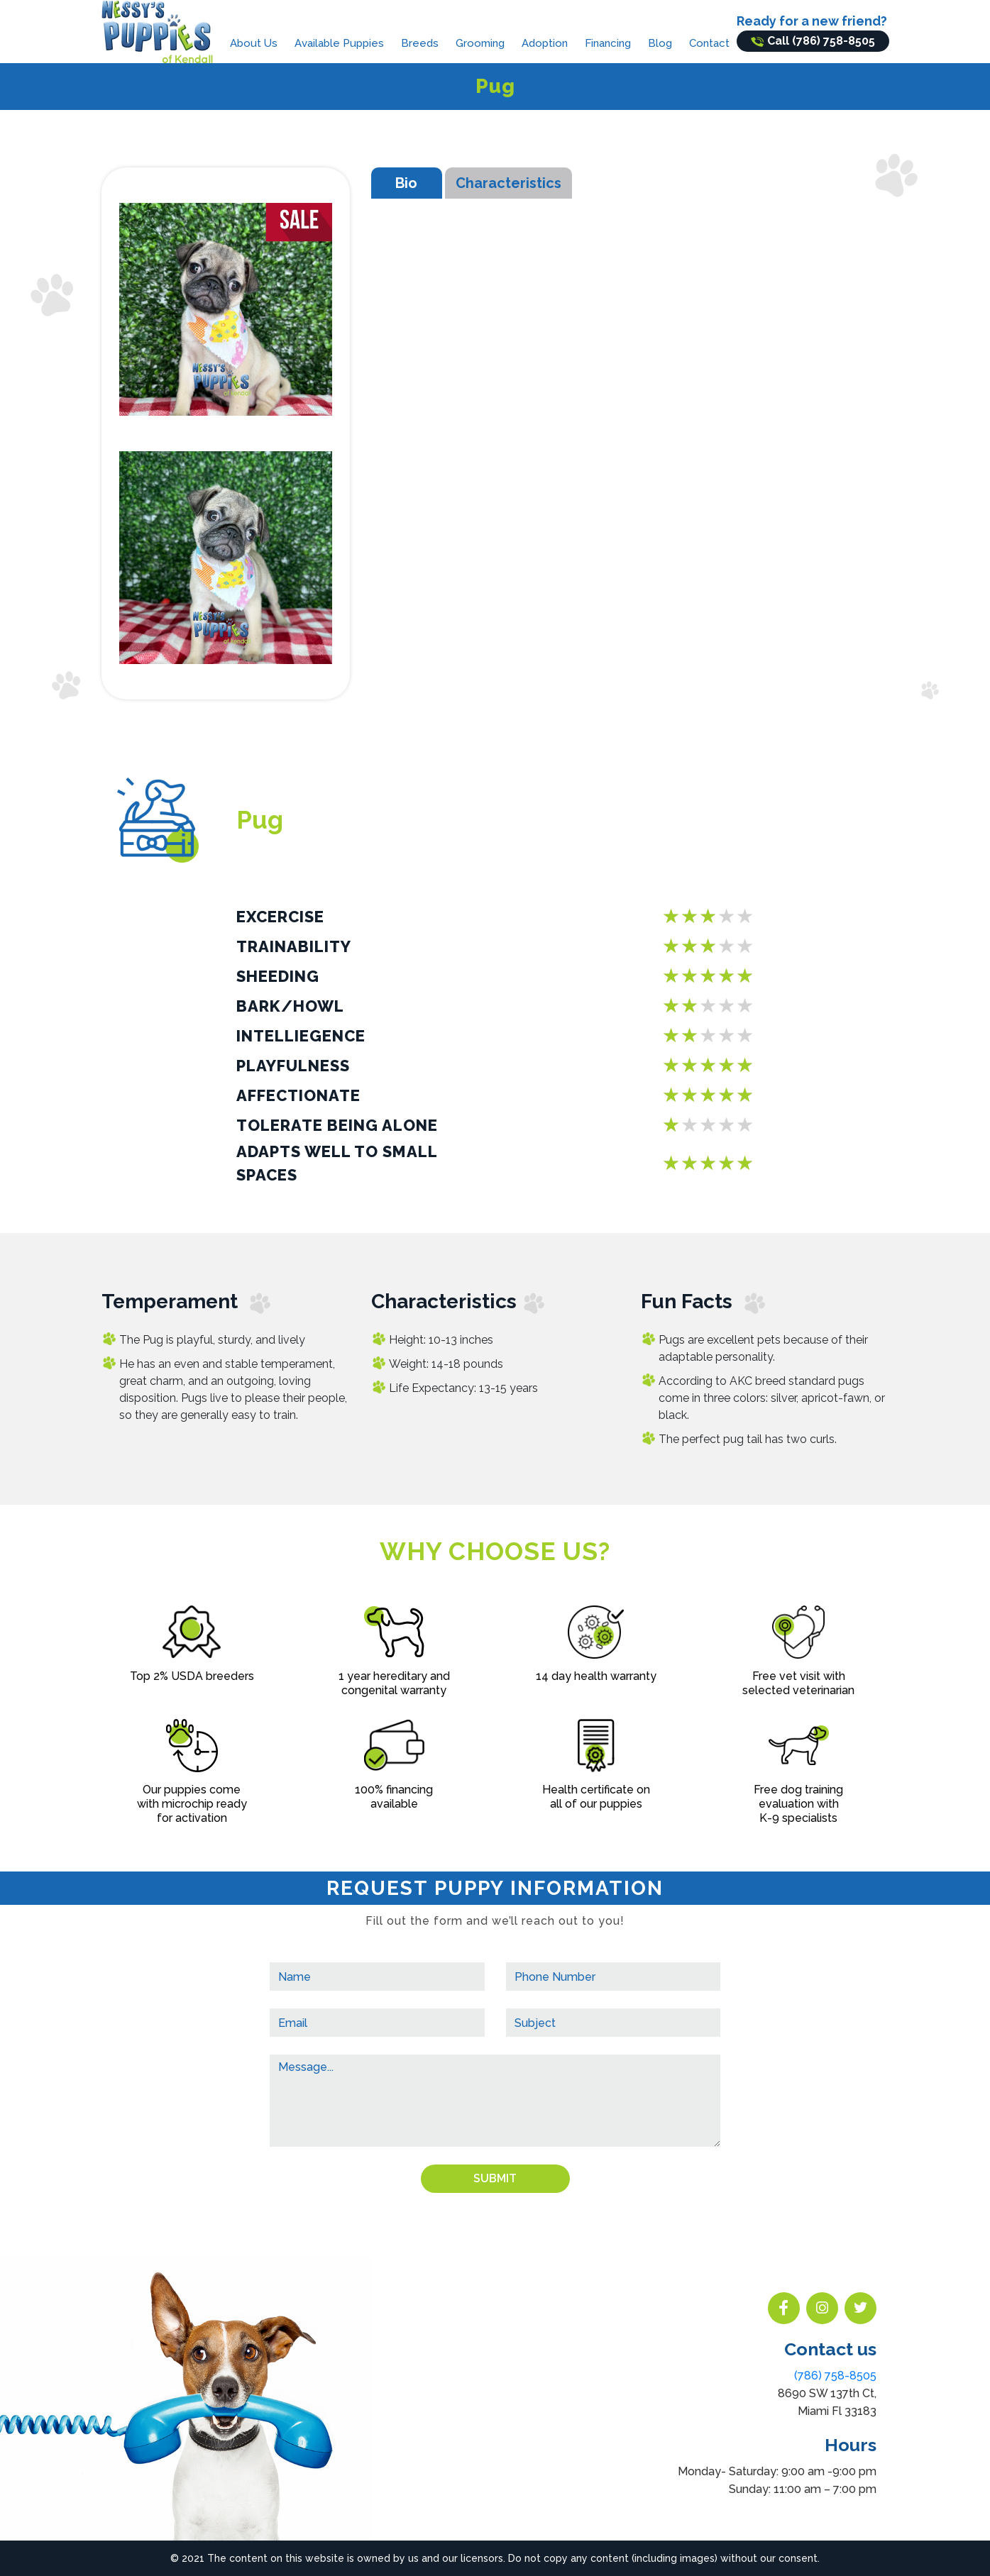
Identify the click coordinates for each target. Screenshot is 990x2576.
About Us (253, 43)
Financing (608, 43)
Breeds (420, 43)
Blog (660, 43)
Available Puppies (339, 43)
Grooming (480, 43)
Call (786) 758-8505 (813, 41)
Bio (406, 183)
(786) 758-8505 (835, 2375)
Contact (709, 43)
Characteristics (508, 183)
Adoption (545, 43)
